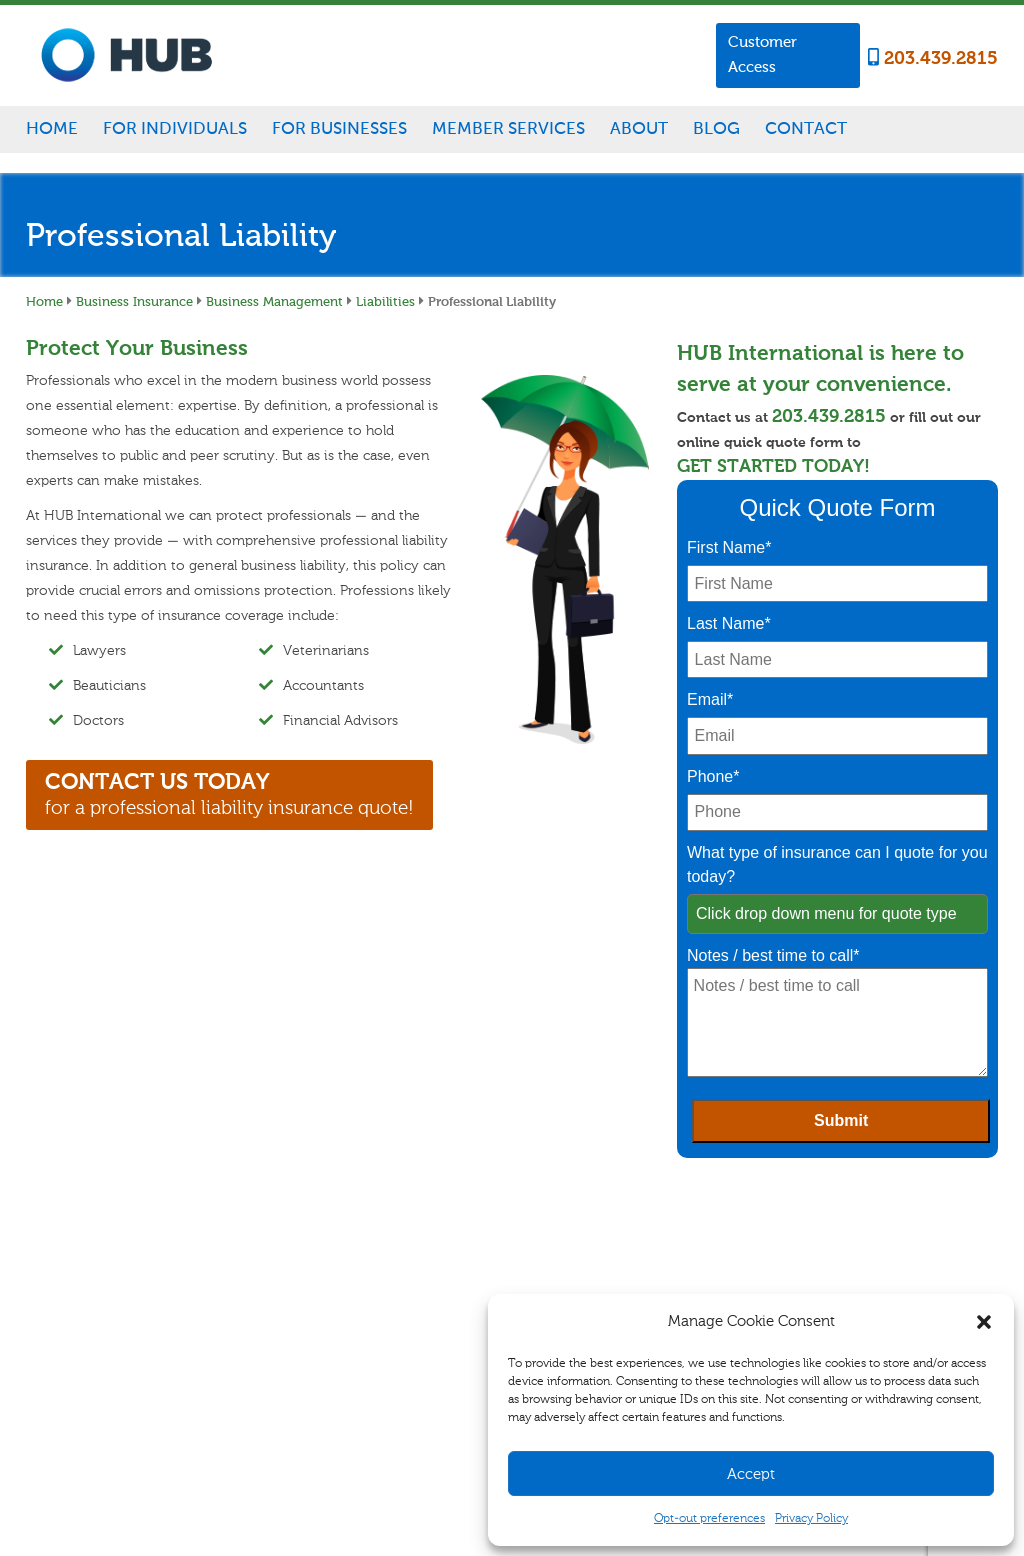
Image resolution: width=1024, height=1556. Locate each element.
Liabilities (385, 301)
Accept (751, 1474)
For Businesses (339, 128)
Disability (310, 1332)
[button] (984, 1322)
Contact (806, 128)
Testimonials (726, 1290)
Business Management (274, 301)
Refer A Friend (593, 1290)
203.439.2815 (933, 58)
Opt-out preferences (709, 1518)
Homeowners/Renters (343, 1264)
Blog (716, 128)
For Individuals (175, 128)
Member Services (508, 128)
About (639, 128)
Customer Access (762, 54)
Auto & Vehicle (325, 1287)
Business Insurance (134, 301)
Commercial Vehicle (474, 1287)
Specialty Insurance (337, 1310)
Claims (575, 1244)
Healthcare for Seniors (344, 1378)
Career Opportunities (747, 1244)
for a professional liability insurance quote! (229, 793)
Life (296, 1355)
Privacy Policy (811, 1518)
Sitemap (411, 1454)
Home (52, 128)
